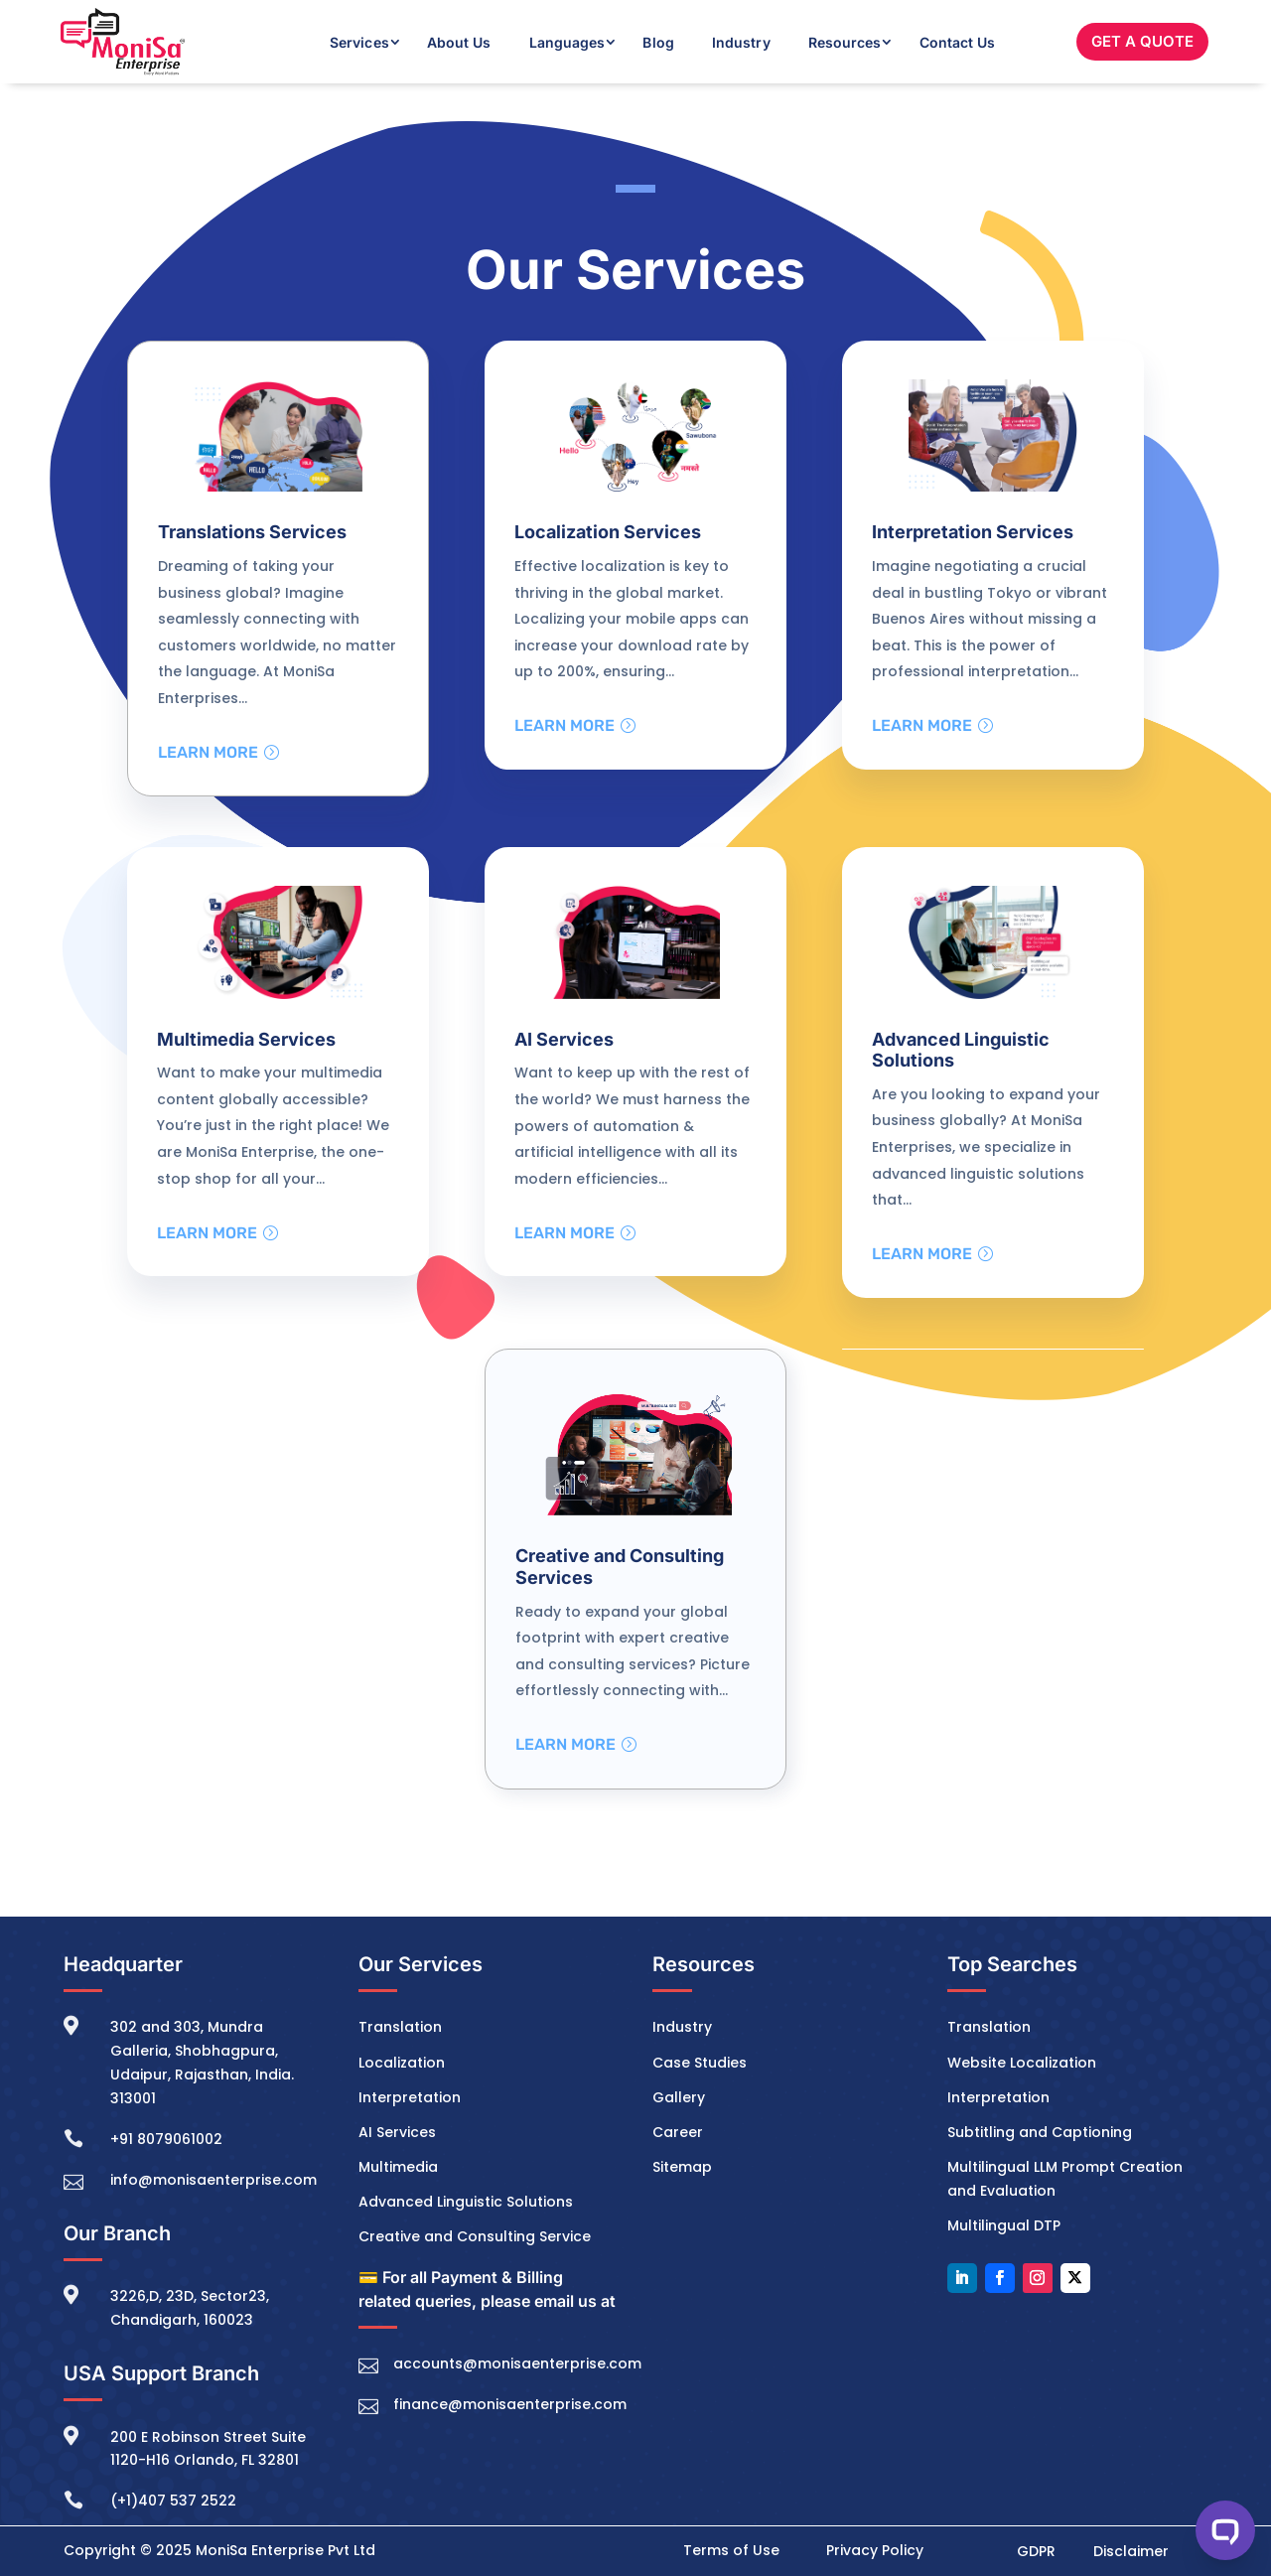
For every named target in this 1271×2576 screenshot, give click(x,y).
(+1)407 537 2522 (173, 2500)
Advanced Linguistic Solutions (465, 2202)
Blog (657, 42)
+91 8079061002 (166, 2139)
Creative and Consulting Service (474, 2236)
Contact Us (957, 42)
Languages (567, 42)
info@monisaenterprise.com (213, 2180)
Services (359, 42)
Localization (401, 2063)
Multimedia (398, 2167)
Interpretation (409, 2097)
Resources (845, 42)
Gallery (678, 2097)
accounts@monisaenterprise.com (517, 2363)
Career (677, 2132)
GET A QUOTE (1142, 41)
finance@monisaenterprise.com (510, 2404)
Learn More (208, 752)
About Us (459, 42)
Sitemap (682, 2167)
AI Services (397, 2132)
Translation (400, 2028)
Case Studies (699, 2063)
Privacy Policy (874, 2550)
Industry (741, 42)
